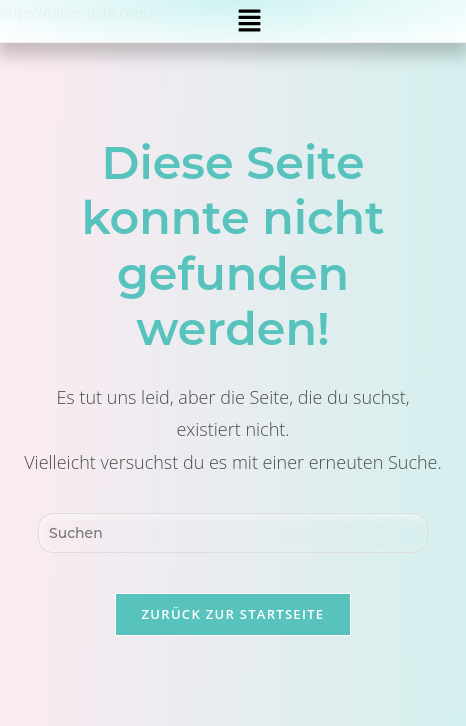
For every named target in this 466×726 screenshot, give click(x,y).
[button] (249, 21)
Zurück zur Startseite (233, 614)
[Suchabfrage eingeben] (233, 533)
